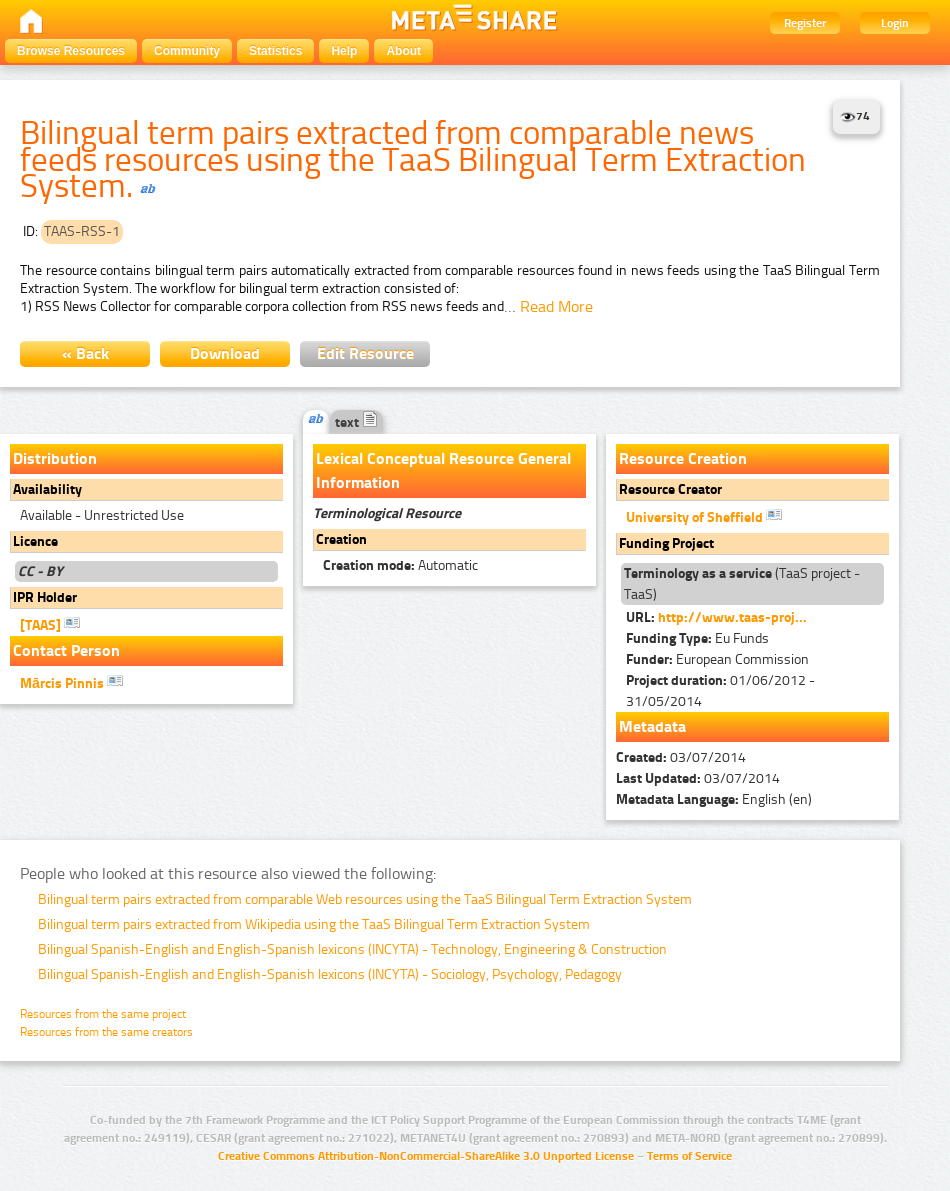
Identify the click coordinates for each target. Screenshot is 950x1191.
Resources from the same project (103, 1014)
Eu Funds (697, 638)
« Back (85, 353)
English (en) (714, 799)
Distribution (55, 458)
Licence (35, 541)
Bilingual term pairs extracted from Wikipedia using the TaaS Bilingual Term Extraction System (314, 924)
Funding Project (666, 543)
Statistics (275, 51)
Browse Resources (71, 51)
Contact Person (66, 650)
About (403, 51)
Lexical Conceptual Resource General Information (443, 470)
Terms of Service (689, 1156)
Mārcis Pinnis (71, 682)
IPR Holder (45, 597)
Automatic (400, 565)
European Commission (717, 659)
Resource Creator (670, 489)
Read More (556, 306)
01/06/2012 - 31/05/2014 (720, 691)
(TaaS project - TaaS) (742, 584)
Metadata (652, 726)
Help (344, 51)
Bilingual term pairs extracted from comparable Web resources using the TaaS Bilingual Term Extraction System (365, 899)
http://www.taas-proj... (732, 617)
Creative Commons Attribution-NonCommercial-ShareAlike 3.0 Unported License (426, 1156)
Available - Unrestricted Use (102, 515)
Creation (341, 539)
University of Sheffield (704, 516)
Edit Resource (365, 353)
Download (225, 353)
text (356, 422)
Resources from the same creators (106, 1032)
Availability (47, 489)
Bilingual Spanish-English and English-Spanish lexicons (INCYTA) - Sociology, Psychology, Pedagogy (330, 974)
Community (187, 51)
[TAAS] (50, 624)
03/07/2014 (681, 757)
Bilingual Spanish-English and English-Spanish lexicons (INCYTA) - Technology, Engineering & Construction (352, 949)
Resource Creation (683, 458)
